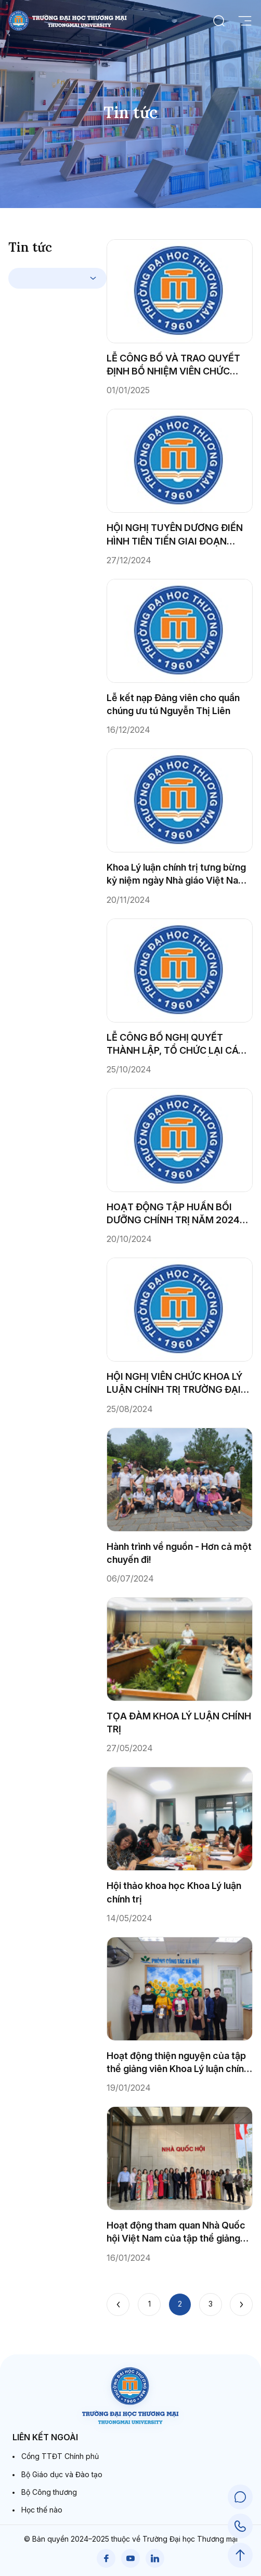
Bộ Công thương (49, 2492)
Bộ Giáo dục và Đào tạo (61, 2474)
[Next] (241, 2304)
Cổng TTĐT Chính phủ (60, 2456)
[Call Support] (240, 2526)
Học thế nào (41, 2509)
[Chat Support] (240, 2496)
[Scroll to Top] (240, 2555)
